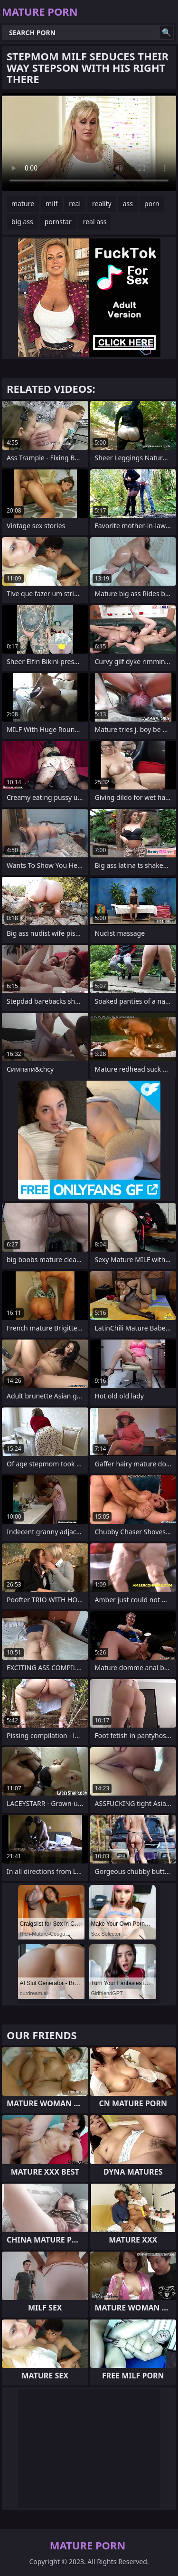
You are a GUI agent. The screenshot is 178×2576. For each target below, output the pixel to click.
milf (51, 203)
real (75, 203)
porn (151, 203)
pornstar (58, 221)
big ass (22, 221)
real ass (95, 221)
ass (128, 203)
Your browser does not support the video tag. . (89, 142)
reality (102, 203)
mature (22, 203)
